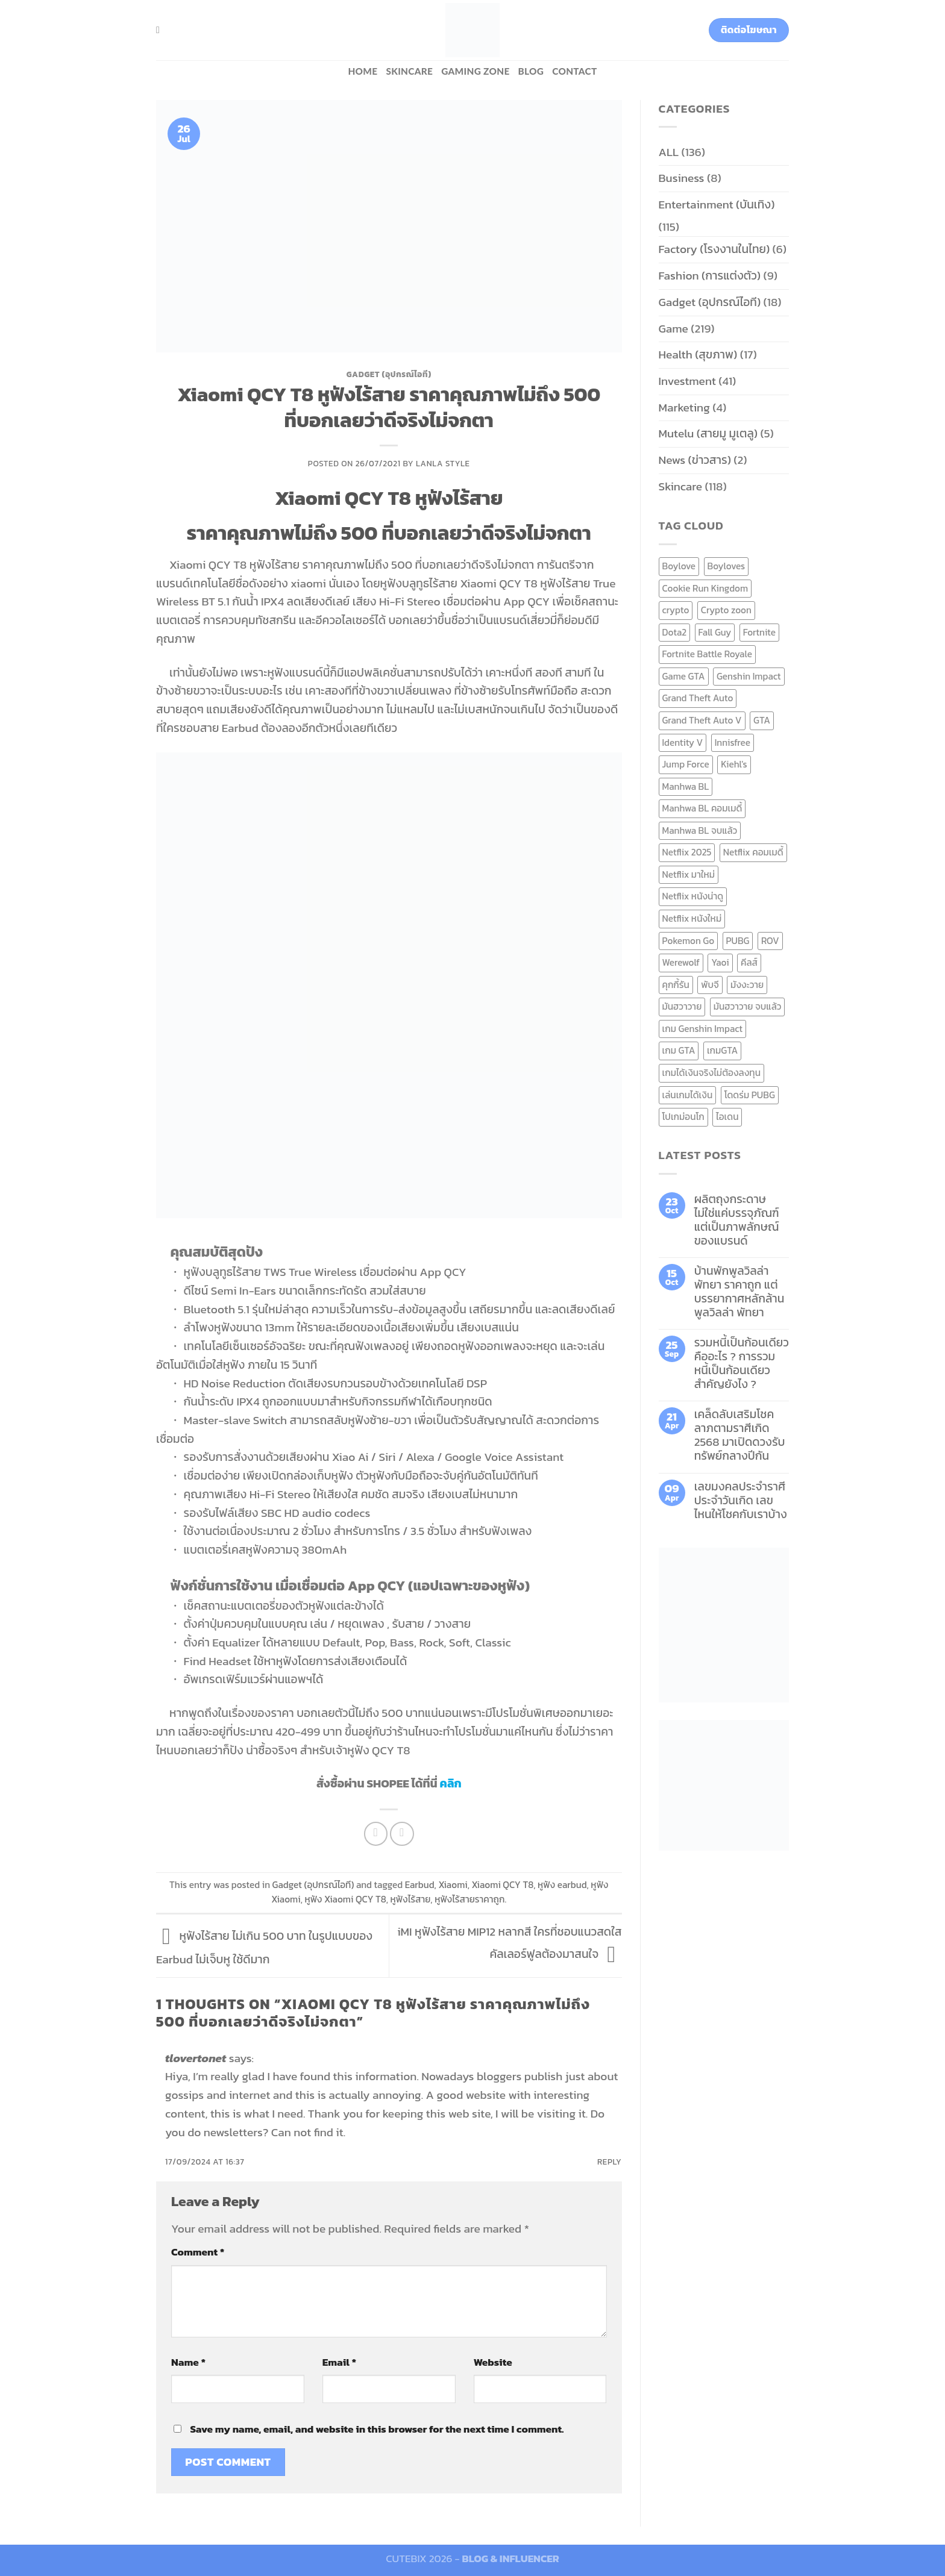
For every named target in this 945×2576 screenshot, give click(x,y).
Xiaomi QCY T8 (503, 1885)
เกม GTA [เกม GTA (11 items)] (678, 1050)
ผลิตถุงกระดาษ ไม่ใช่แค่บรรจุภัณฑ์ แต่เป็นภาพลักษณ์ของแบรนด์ (736, 1220)
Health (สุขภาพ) (698, 354)
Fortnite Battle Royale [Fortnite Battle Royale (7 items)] (707, 654)
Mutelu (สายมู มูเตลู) (708, 433)
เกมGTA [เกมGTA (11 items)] (722, 1050)
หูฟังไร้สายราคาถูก (469, 1899)
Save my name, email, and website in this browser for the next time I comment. (377, 2429)
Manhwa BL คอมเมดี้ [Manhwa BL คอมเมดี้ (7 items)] (702, 808)
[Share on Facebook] (376, 1834)
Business (682, 178)
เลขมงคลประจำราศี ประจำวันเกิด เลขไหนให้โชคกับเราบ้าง (740, 1500)
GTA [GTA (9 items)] (761, 720)
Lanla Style (443, 463)
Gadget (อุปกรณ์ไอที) (389, 374)
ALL (669, 152)
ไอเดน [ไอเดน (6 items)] (727, 1117)
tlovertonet (195, 2058)
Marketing (684, 407)
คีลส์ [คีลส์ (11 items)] (749, 962)
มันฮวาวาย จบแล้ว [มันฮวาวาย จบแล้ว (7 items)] (748, 1006)
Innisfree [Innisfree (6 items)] (732, 742)
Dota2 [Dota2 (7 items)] (674, 632)
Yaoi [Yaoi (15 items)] (720, 962)
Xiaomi (452, 1885)
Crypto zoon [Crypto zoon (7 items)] (726, 610)
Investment (687, 381)
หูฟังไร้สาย (411, 1899)
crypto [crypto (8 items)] (675, 610)
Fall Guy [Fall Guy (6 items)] (715, 632)
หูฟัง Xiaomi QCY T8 (345, 1899)
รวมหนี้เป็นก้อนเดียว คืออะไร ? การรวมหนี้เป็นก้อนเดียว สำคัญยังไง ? (741, 1363)
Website (493, 2362)
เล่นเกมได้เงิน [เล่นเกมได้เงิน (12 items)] (687, 1095)
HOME (362, 71)
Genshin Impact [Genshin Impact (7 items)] (749, 676)
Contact (574, 71)
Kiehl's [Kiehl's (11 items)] (734, 764)
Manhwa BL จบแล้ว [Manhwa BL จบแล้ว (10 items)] (700, 830)
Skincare (409, 71)
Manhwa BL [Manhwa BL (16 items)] (685, 786)
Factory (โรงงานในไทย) (714, 249)
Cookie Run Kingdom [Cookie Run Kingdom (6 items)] (705, 588)
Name (188, 2362)
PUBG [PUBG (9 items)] (738, 941)
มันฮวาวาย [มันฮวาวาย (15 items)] (682, 1006)
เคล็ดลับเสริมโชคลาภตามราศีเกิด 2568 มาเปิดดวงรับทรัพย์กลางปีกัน (739, 1435)
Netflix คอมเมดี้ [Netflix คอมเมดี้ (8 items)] (753, 852)
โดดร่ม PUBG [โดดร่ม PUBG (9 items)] (749, 1095)
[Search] (161, 30)
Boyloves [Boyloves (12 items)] (727, 566)
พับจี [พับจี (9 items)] (709, 985)
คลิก (451, 1783)
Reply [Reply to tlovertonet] (609, 2162)
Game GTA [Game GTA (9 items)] (683, 676)
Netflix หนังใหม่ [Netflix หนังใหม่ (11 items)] (692, 918)
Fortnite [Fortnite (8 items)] (759, 632)
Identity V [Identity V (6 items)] (682, 742)
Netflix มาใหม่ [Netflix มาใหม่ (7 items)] (688, 874)
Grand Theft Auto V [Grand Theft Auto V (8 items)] (702, 720)
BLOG (531, 71)
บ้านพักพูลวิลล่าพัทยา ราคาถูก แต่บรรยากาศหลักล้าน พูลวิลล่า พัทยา (739, 1291)
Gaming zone (475, 71)
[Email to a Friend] (402, 1834)
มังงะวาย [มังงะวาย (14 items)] (747, 985)
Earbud (420, 1885)
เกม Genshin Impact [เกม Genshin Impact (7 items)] (702, 1029)
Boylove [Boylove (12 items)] (679, 566)
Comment (197, 2252)
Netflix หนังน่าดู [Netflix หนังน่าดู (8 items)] (693, 896)
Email (339, 2362)
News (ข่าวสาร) (695, 460)
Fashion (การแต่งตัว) (710, 275)
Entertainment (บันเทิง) (717, 204)
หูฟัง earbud (562, 1885)
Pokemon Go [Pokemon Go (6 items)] (688, 941)
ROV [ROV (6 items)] (770, 941)
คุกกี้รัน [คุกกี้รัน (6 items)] (675, 985)
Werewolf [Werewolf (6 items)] (681, 962)
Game (673, 328)
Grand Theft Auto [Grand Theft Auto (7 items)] (697, 698)
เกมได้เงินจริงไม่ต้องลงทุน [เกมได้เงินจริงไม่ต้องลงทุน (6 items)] (711, 1073)
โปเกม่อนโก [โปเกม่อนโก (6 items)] (683, 1117)
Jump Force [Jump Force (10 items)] (685, 764)
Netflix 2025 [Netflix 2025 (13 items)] (687, 852)
